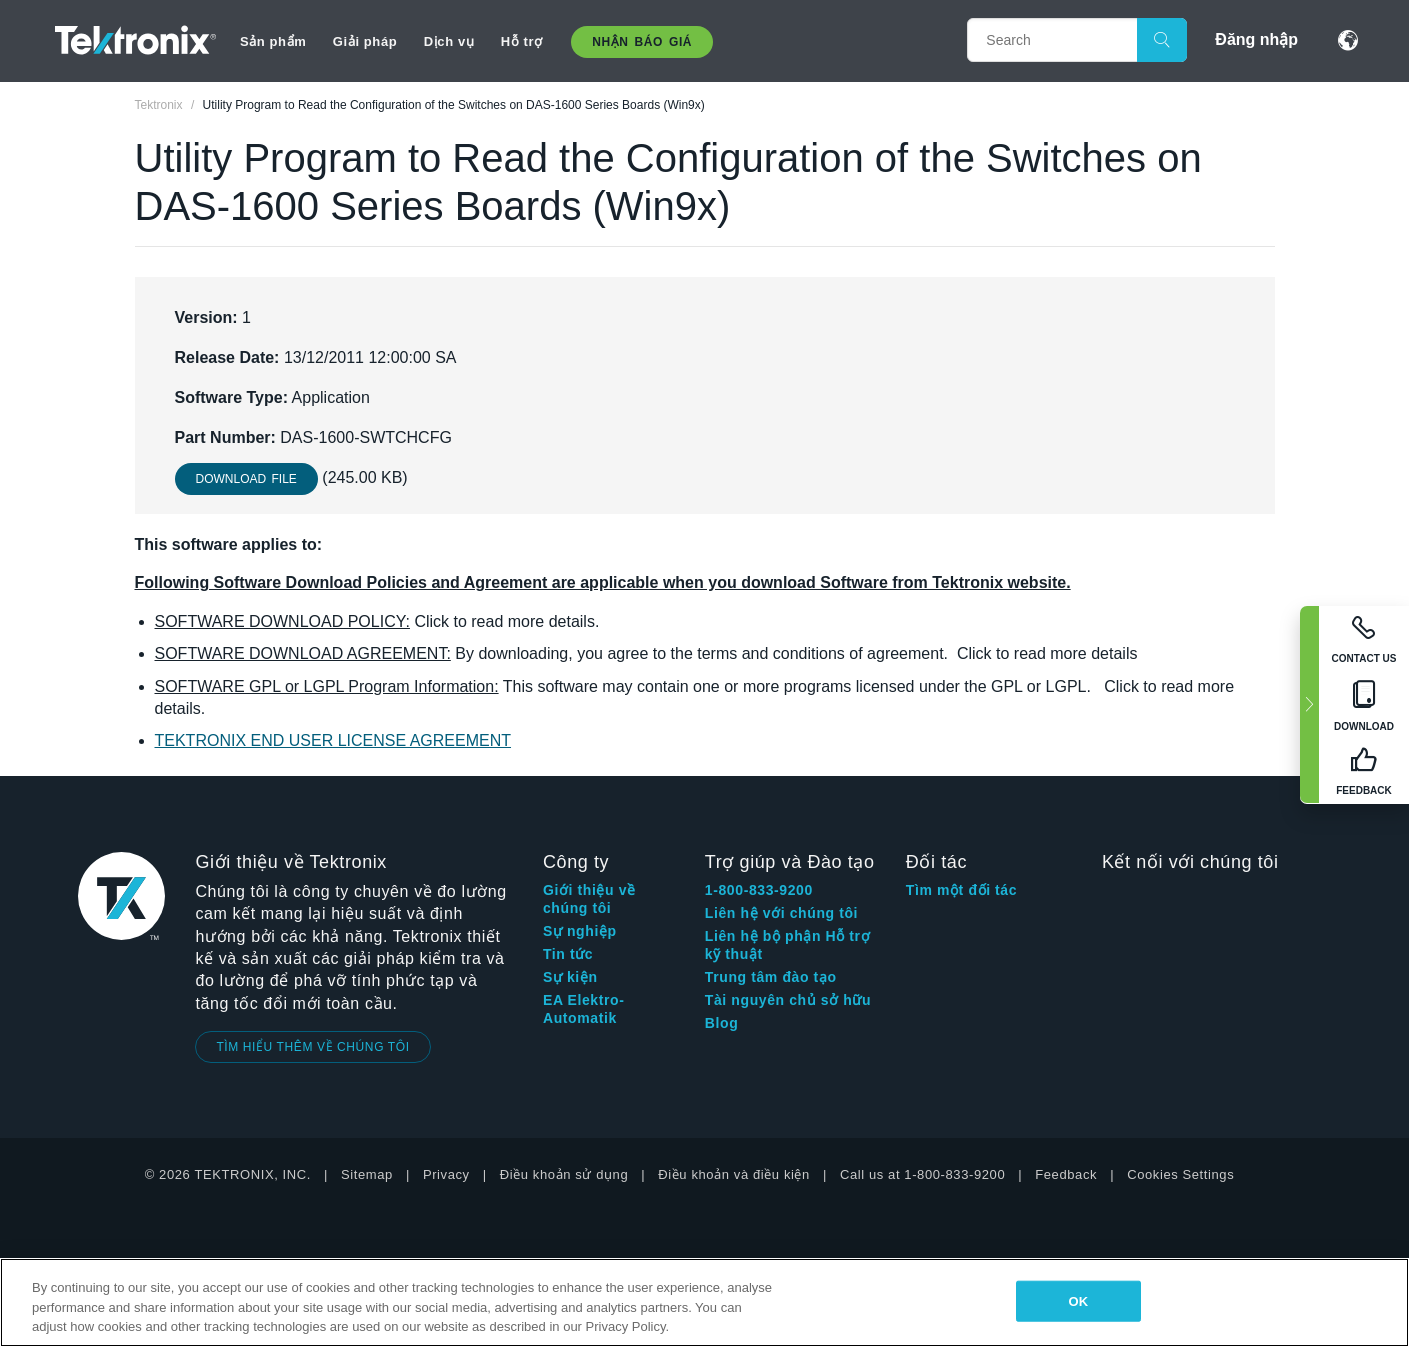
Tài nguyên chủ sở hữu (788, 1000)
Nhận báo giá (642, 42)
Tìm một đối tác (961, 890)
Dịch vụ (449, 41)
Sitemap (367, 1174)
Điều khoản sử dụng (564, 1174)
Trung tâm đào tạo (771, 977)
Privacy (446, 1174)
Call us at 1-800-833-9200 (922, 1174)
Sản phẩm (273, 41)
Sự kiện (570, 977)
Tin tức (568, 954)
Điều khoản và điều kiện (734, 1174)
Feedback (1066, 1174)
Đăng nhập (1256, 39)
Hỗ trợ (522, 41)
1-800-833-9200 (759, 890)
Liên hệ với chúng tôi (781, 913)
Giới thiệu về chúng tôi (589, 899)
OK (1079, 1300)
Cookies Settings (1180, 1174)
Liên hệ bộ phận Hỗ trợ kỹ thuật (787, 945)
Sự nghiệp (580, 931)
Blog (722, 1023)
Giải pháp (365, 41)
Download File (246, 479)
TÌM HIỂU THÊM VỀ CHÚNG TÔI (312, 1047)
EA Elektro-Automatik (584, 1009)
